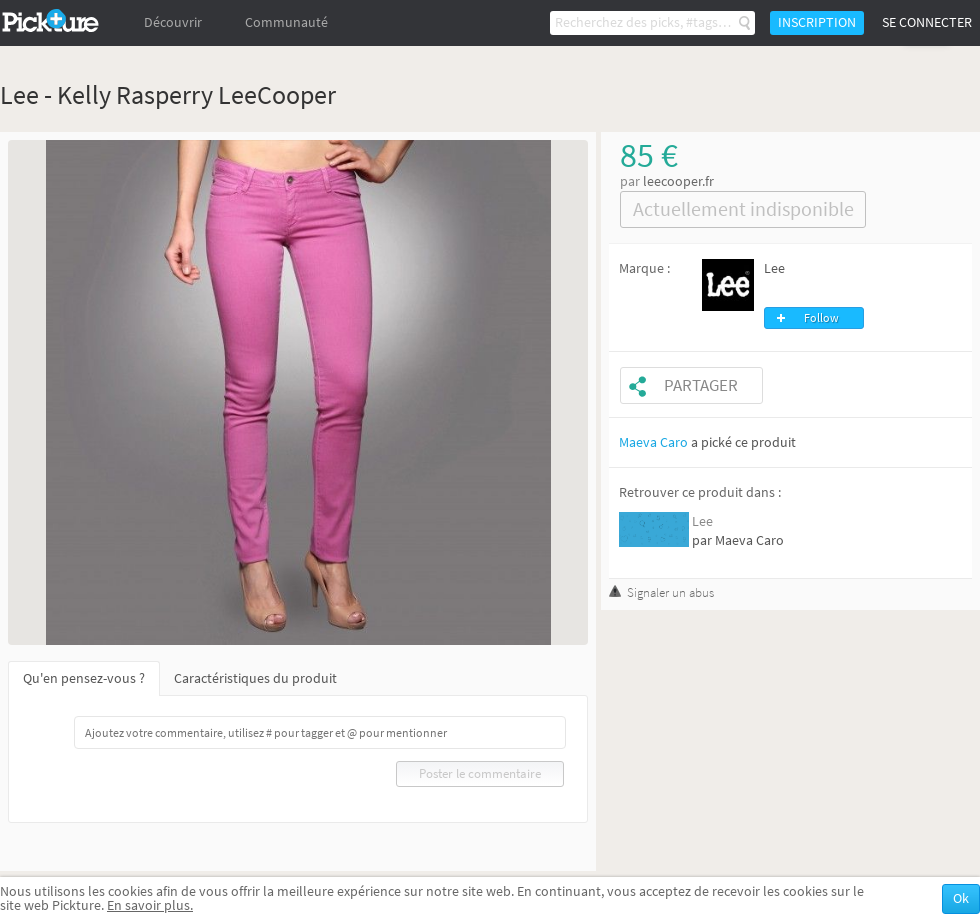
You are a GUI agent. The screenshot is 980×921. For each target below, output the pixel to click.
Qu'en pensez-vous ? (84, 678)
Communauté (286, 22)
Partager (701, 385)
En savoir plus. (150, 905)
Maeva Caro (653, 442)
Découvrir (173, 22)
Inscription (817, 22)
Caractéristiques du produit (255, 678)
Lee (774, 268)
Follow (821, 318)
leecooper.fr (678, 181)
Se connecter (927, 22)
